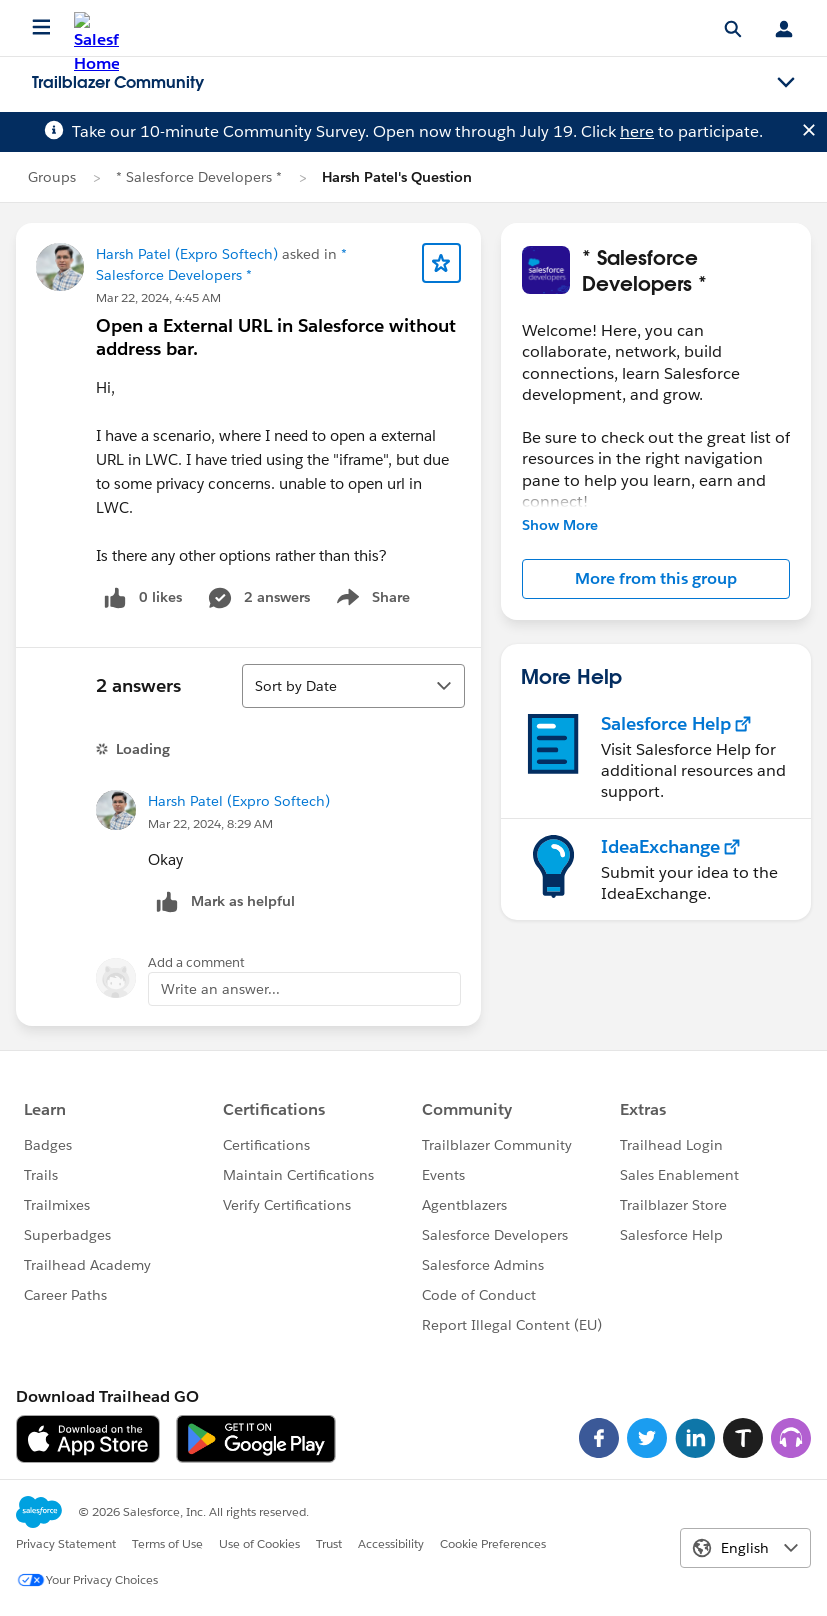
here (637, 131)
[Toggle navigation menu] (786, 83)
